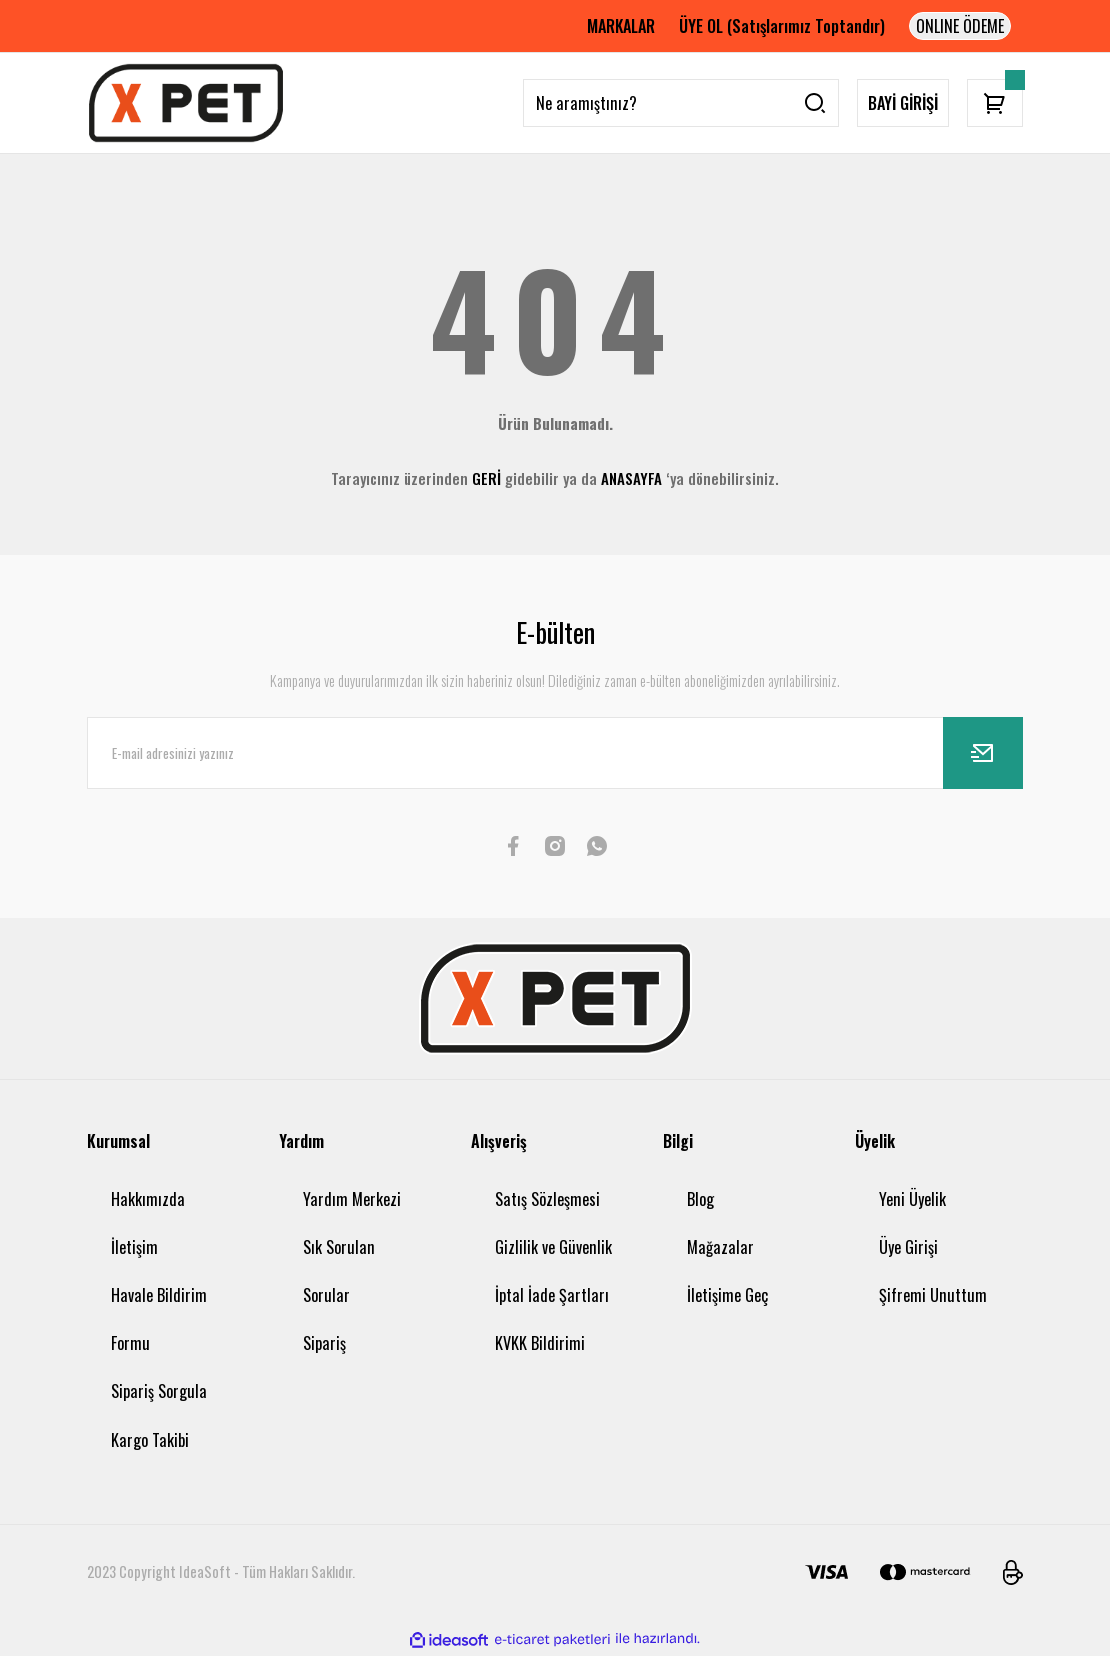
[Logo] (186, 103)
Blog (700, 1199)
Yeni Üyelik (912, 1199)
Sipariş (324, 1343)
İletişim (134, 1247)
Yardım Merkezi (352, 1199)
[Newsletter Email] (555, 753)
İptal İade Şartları (552, 1295)
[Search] (681, 103)
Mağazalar (720, 1247)
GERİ (486, 478)
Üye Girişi (908, 1247)
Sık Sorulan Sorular (339, 1271)
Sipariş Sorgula (159, 1391)
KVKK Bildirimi (540, 1343)
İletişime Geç (727, 1295)
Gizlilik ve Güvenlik (553, 1247)
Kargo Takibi (150, 1440)
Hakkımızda (148, 1199)
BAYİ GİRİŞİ (903, 103)
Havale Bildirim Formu (159, 1319)
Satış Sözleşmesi (547, 1199)
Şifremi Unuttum (933, 1295)
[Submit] (983, 753)
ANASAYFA (631, 478)
